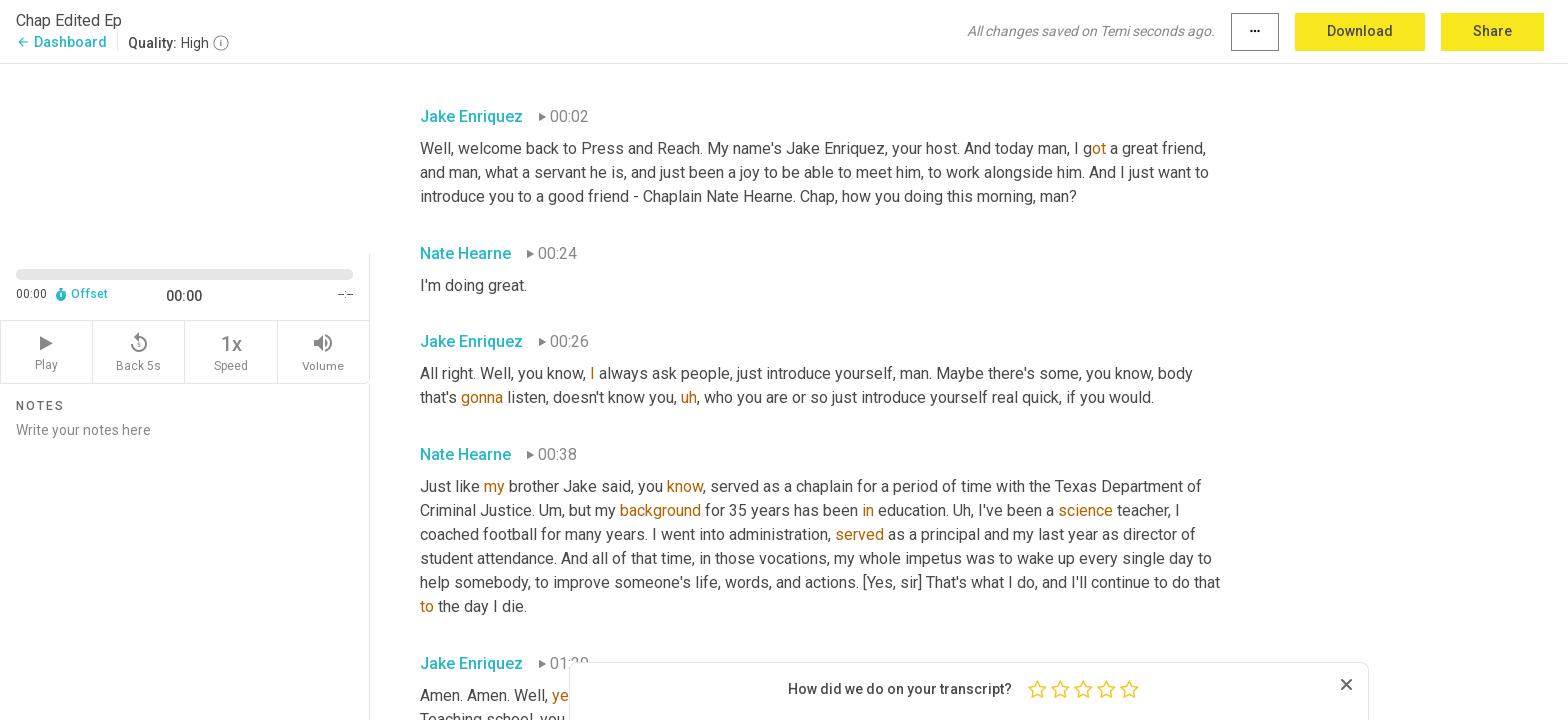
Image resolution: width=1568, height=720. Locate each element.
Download (1360, 31)
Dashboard (61, 42)
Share (1492, 31)
